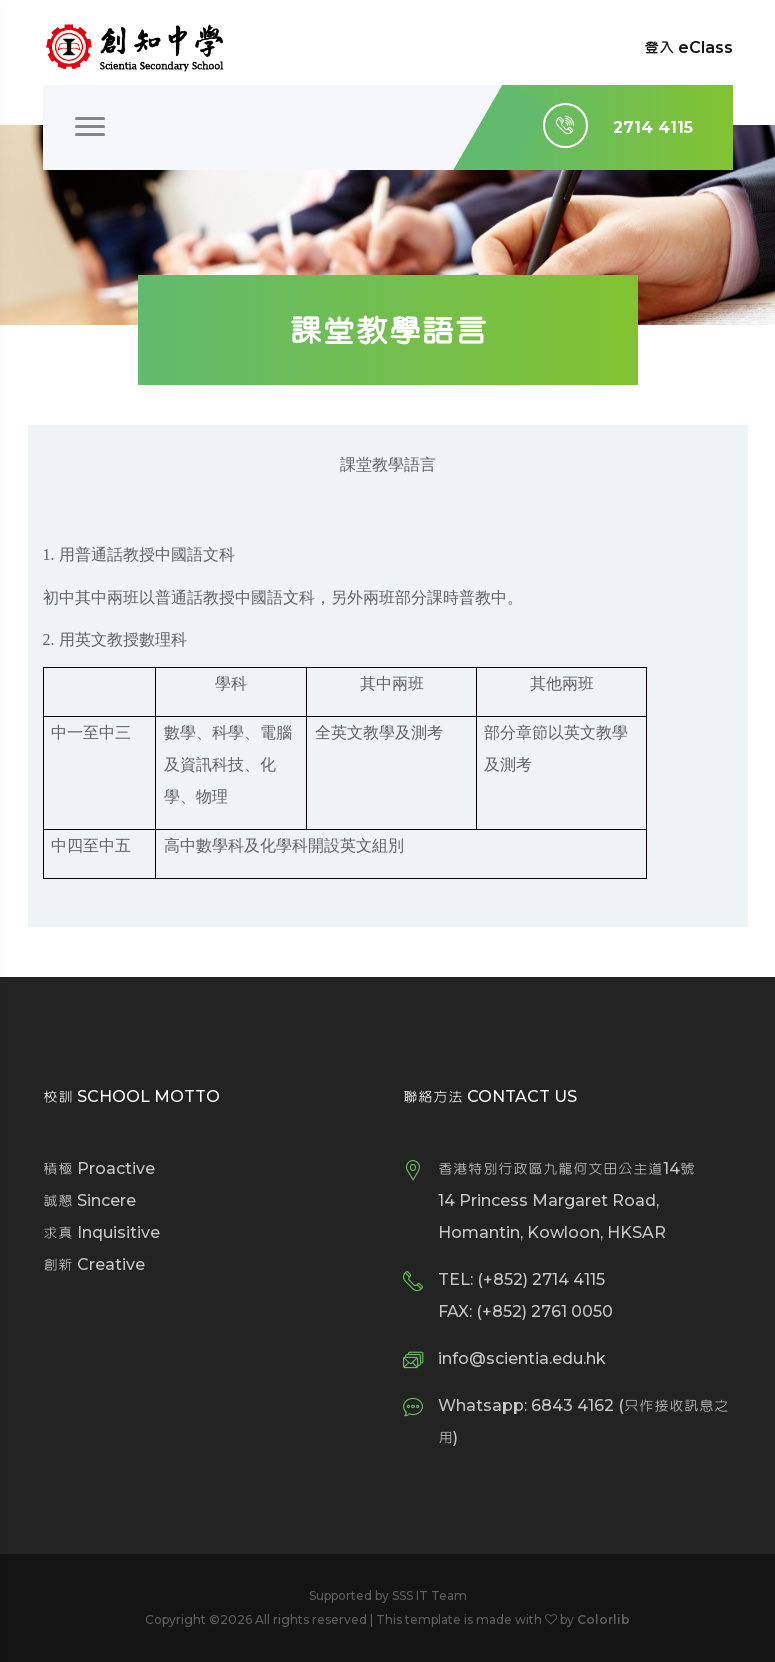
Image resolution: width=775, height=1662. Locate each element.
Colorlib (603, 1619)
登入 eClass (688, 47)
